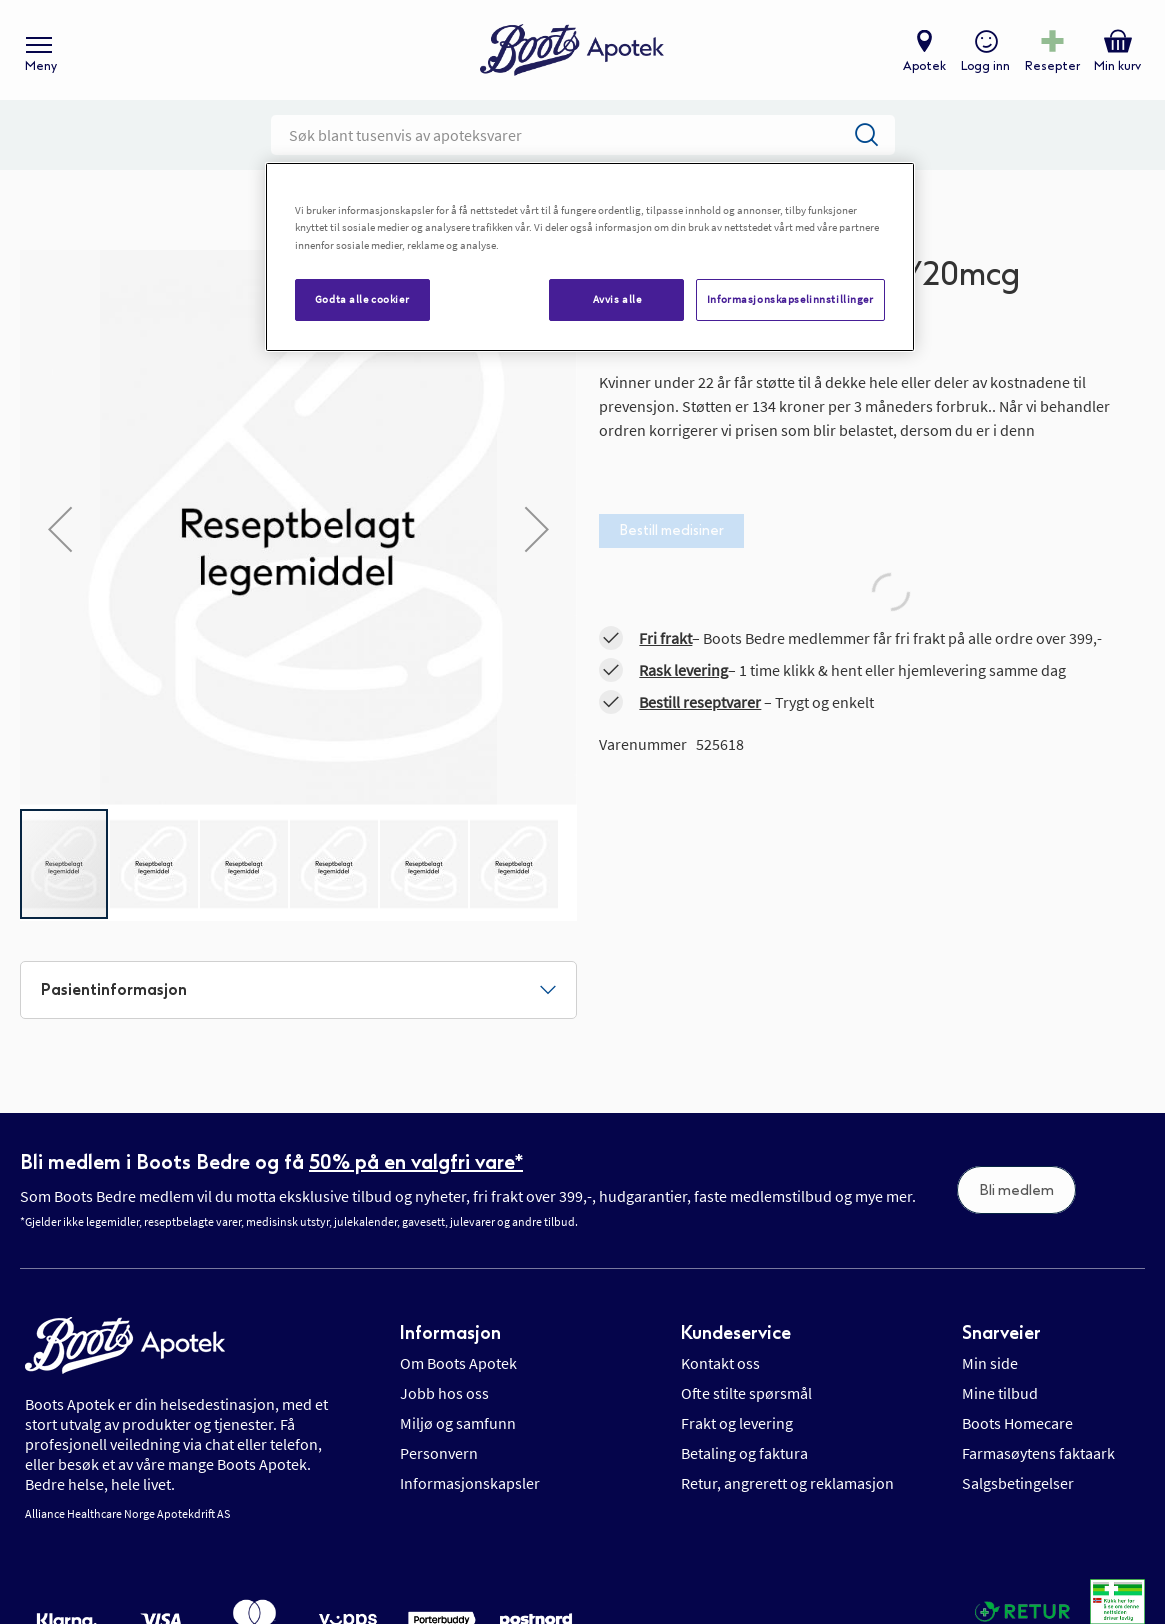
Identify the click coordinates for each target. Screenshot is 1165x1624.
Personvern (439, 1453)
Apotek (924, 66)
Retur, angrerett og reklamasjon (787, 1483)
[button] (60, 528)
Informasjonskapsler (470, 1483)
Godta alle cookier (362, 299)
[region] (590, 256)
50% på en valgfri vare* (416, 1162)
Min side (990, 1363)
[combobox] (583, 135)
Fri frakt (665, 638)
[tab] (298, 990)
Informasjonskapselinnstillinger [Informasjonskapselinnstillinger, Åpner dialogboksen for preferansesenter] (790, 299)
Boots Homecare (1017, 1423)
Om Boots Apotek (458, 1363)
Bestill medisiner (671, 530)
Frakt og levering (737, 1423)
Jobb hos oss (444, 1393)
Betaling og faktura (744, 1453)
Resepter (1052, 66)
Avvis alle (617, 299)
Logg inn (985, 66)
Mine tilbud (1000, 1393)
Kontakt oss (720, 1363)
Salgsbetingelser (1018, 1483)
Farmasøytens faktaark (1038, 1453)
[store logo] (572, 50)
